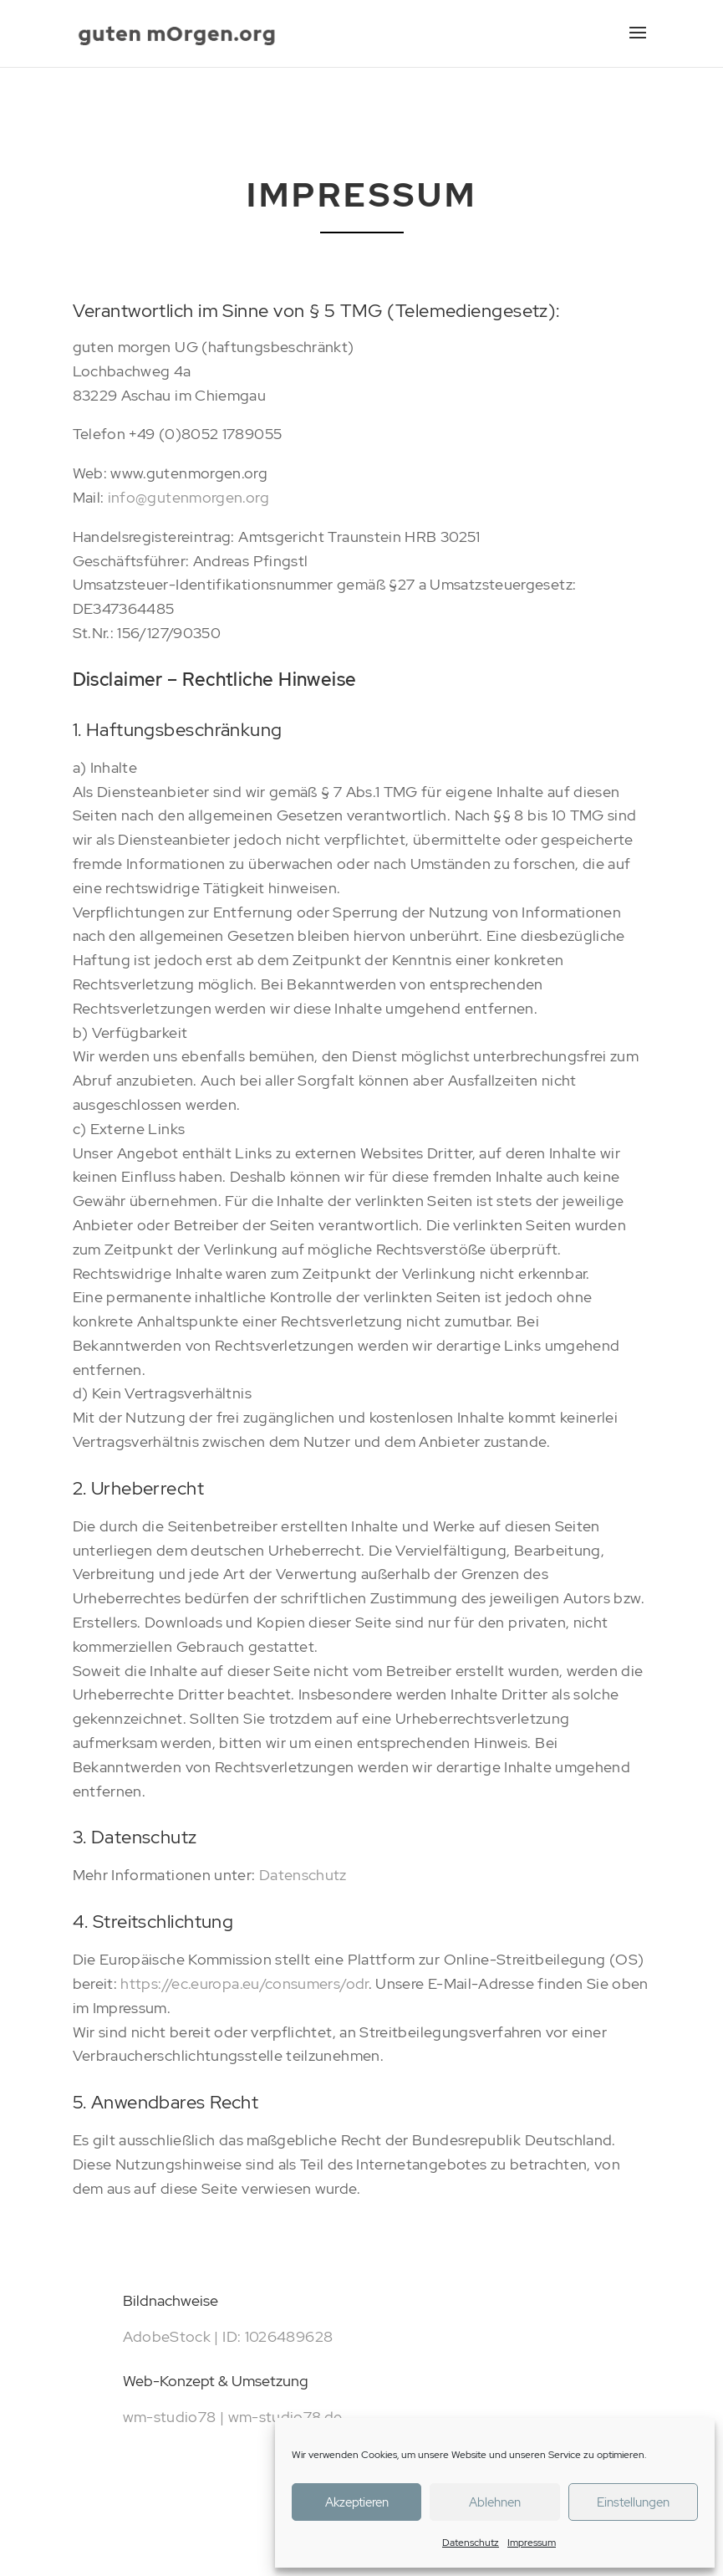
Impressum (531, 2542)
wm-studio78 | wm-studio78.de (233, 2416)
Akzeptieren (357, 2502)
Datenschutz (470, 2542)
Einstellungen (633, 2502)
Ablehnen (495, 2502)
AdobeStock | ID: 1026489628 (228, 2336)
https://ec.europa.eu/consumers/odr (244, 1983)
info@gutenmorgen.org (188, 497)
